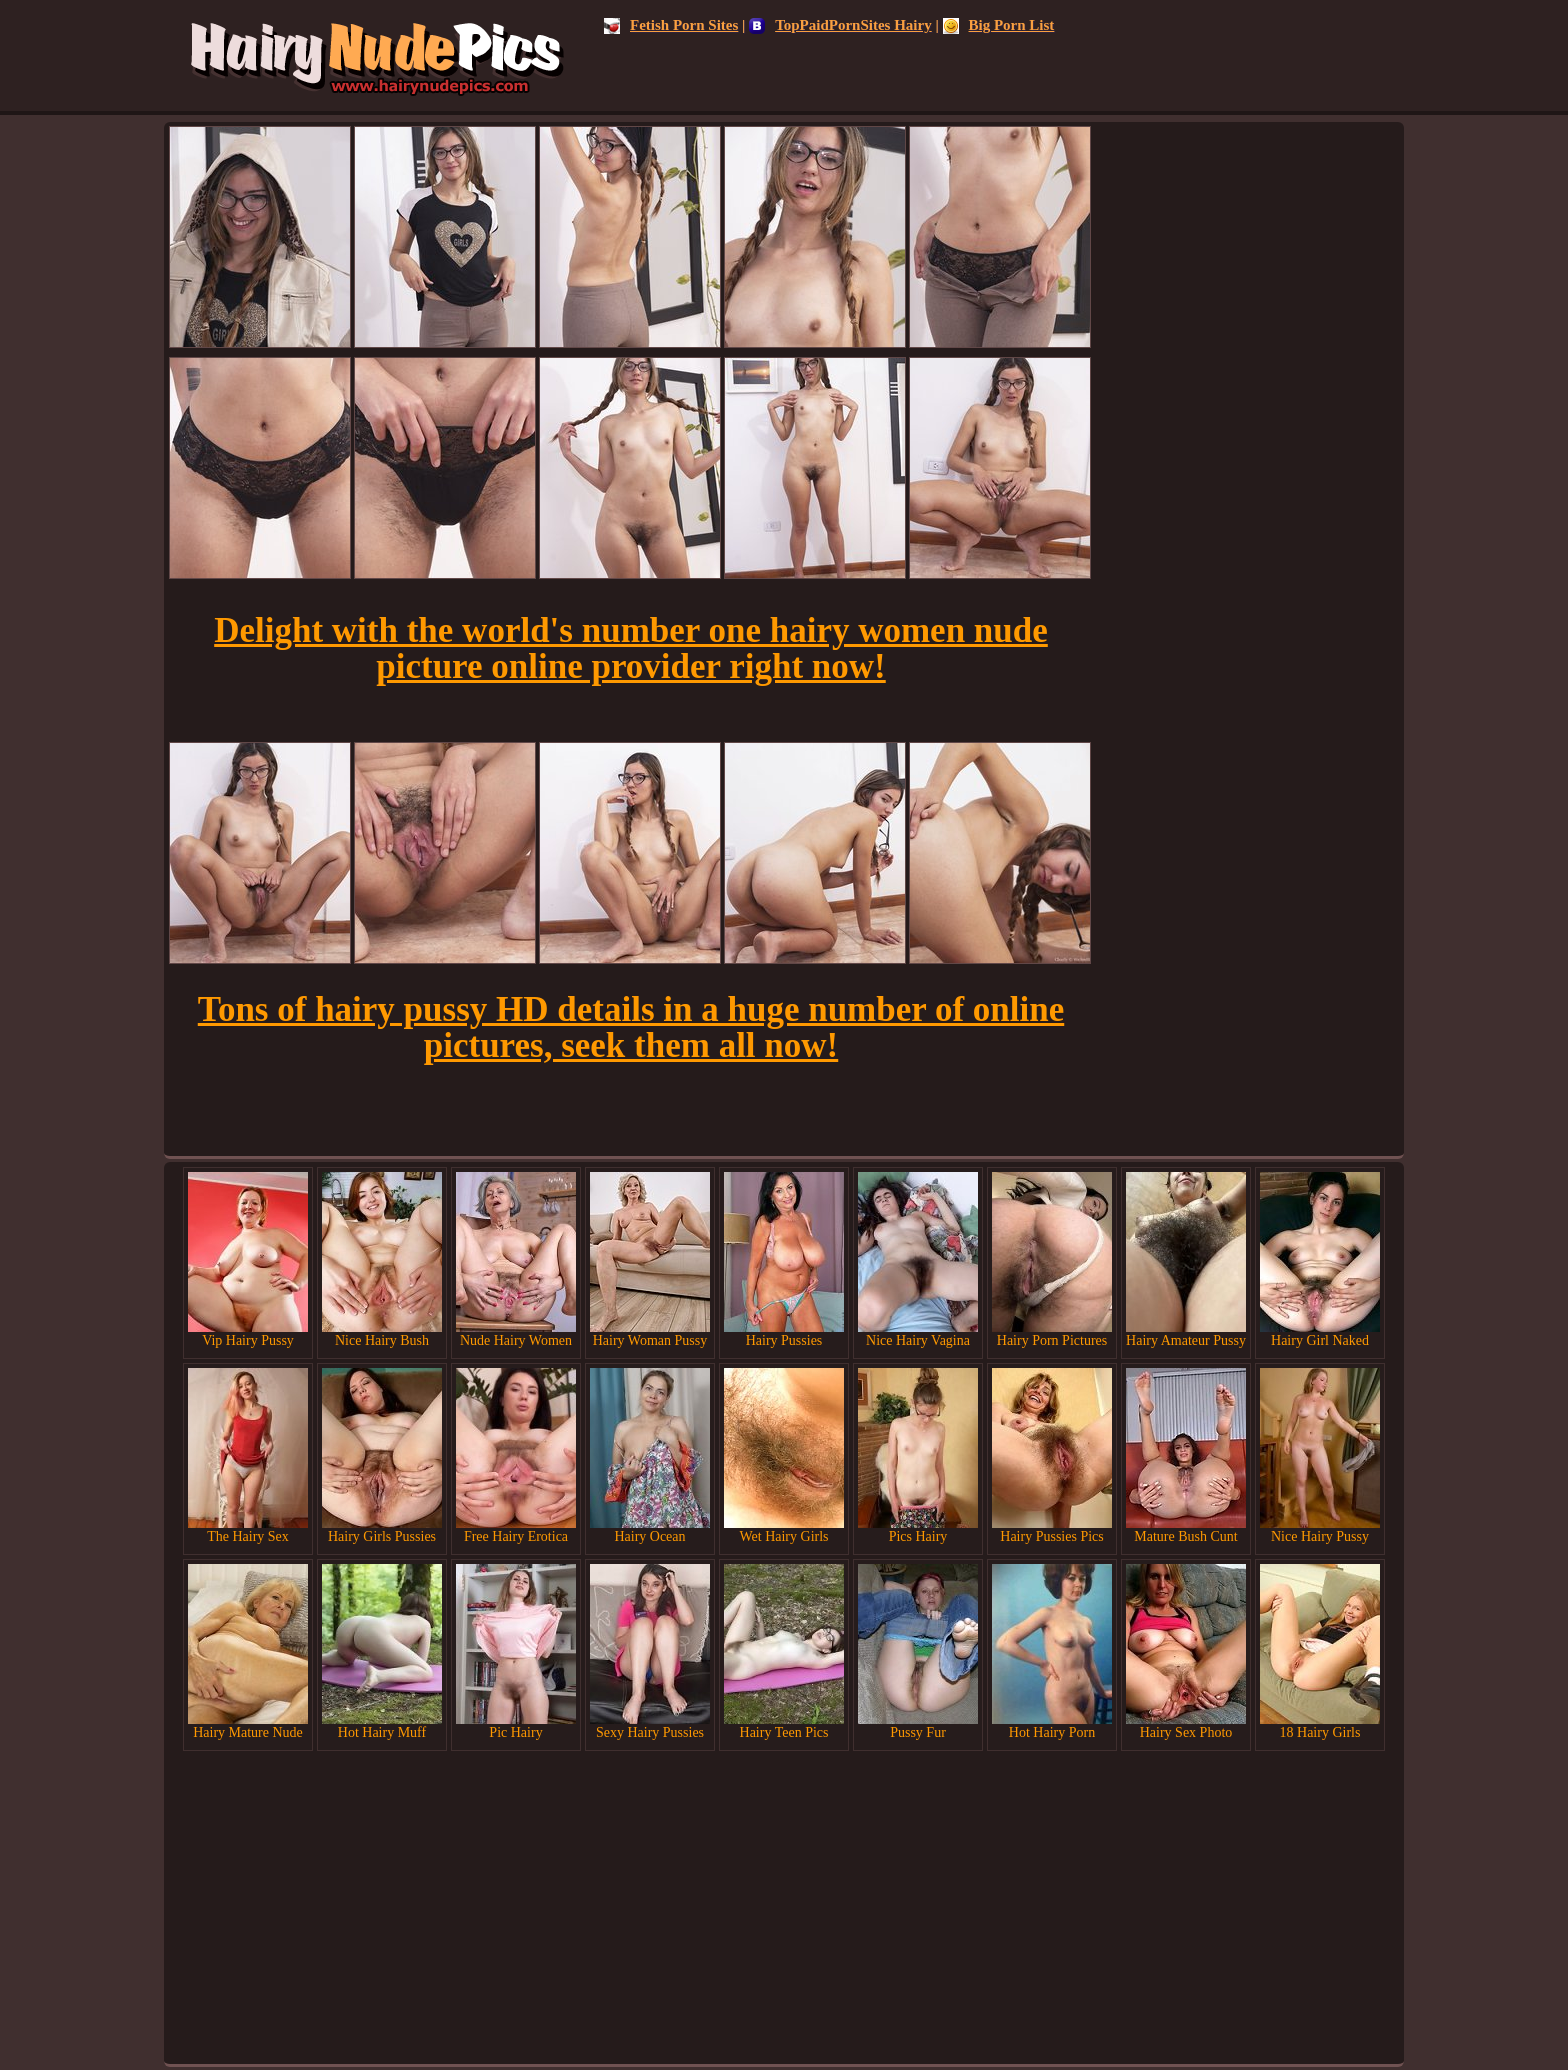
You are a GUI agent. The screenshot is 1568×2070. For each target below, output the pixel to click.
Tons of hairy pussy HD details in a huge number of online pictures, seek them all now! (631, 1027)
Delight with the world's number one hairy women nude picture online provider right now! (631, 648)
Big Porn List (999, 25)
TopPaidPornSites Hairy (840, 25)
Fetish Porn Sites (671, 25)
